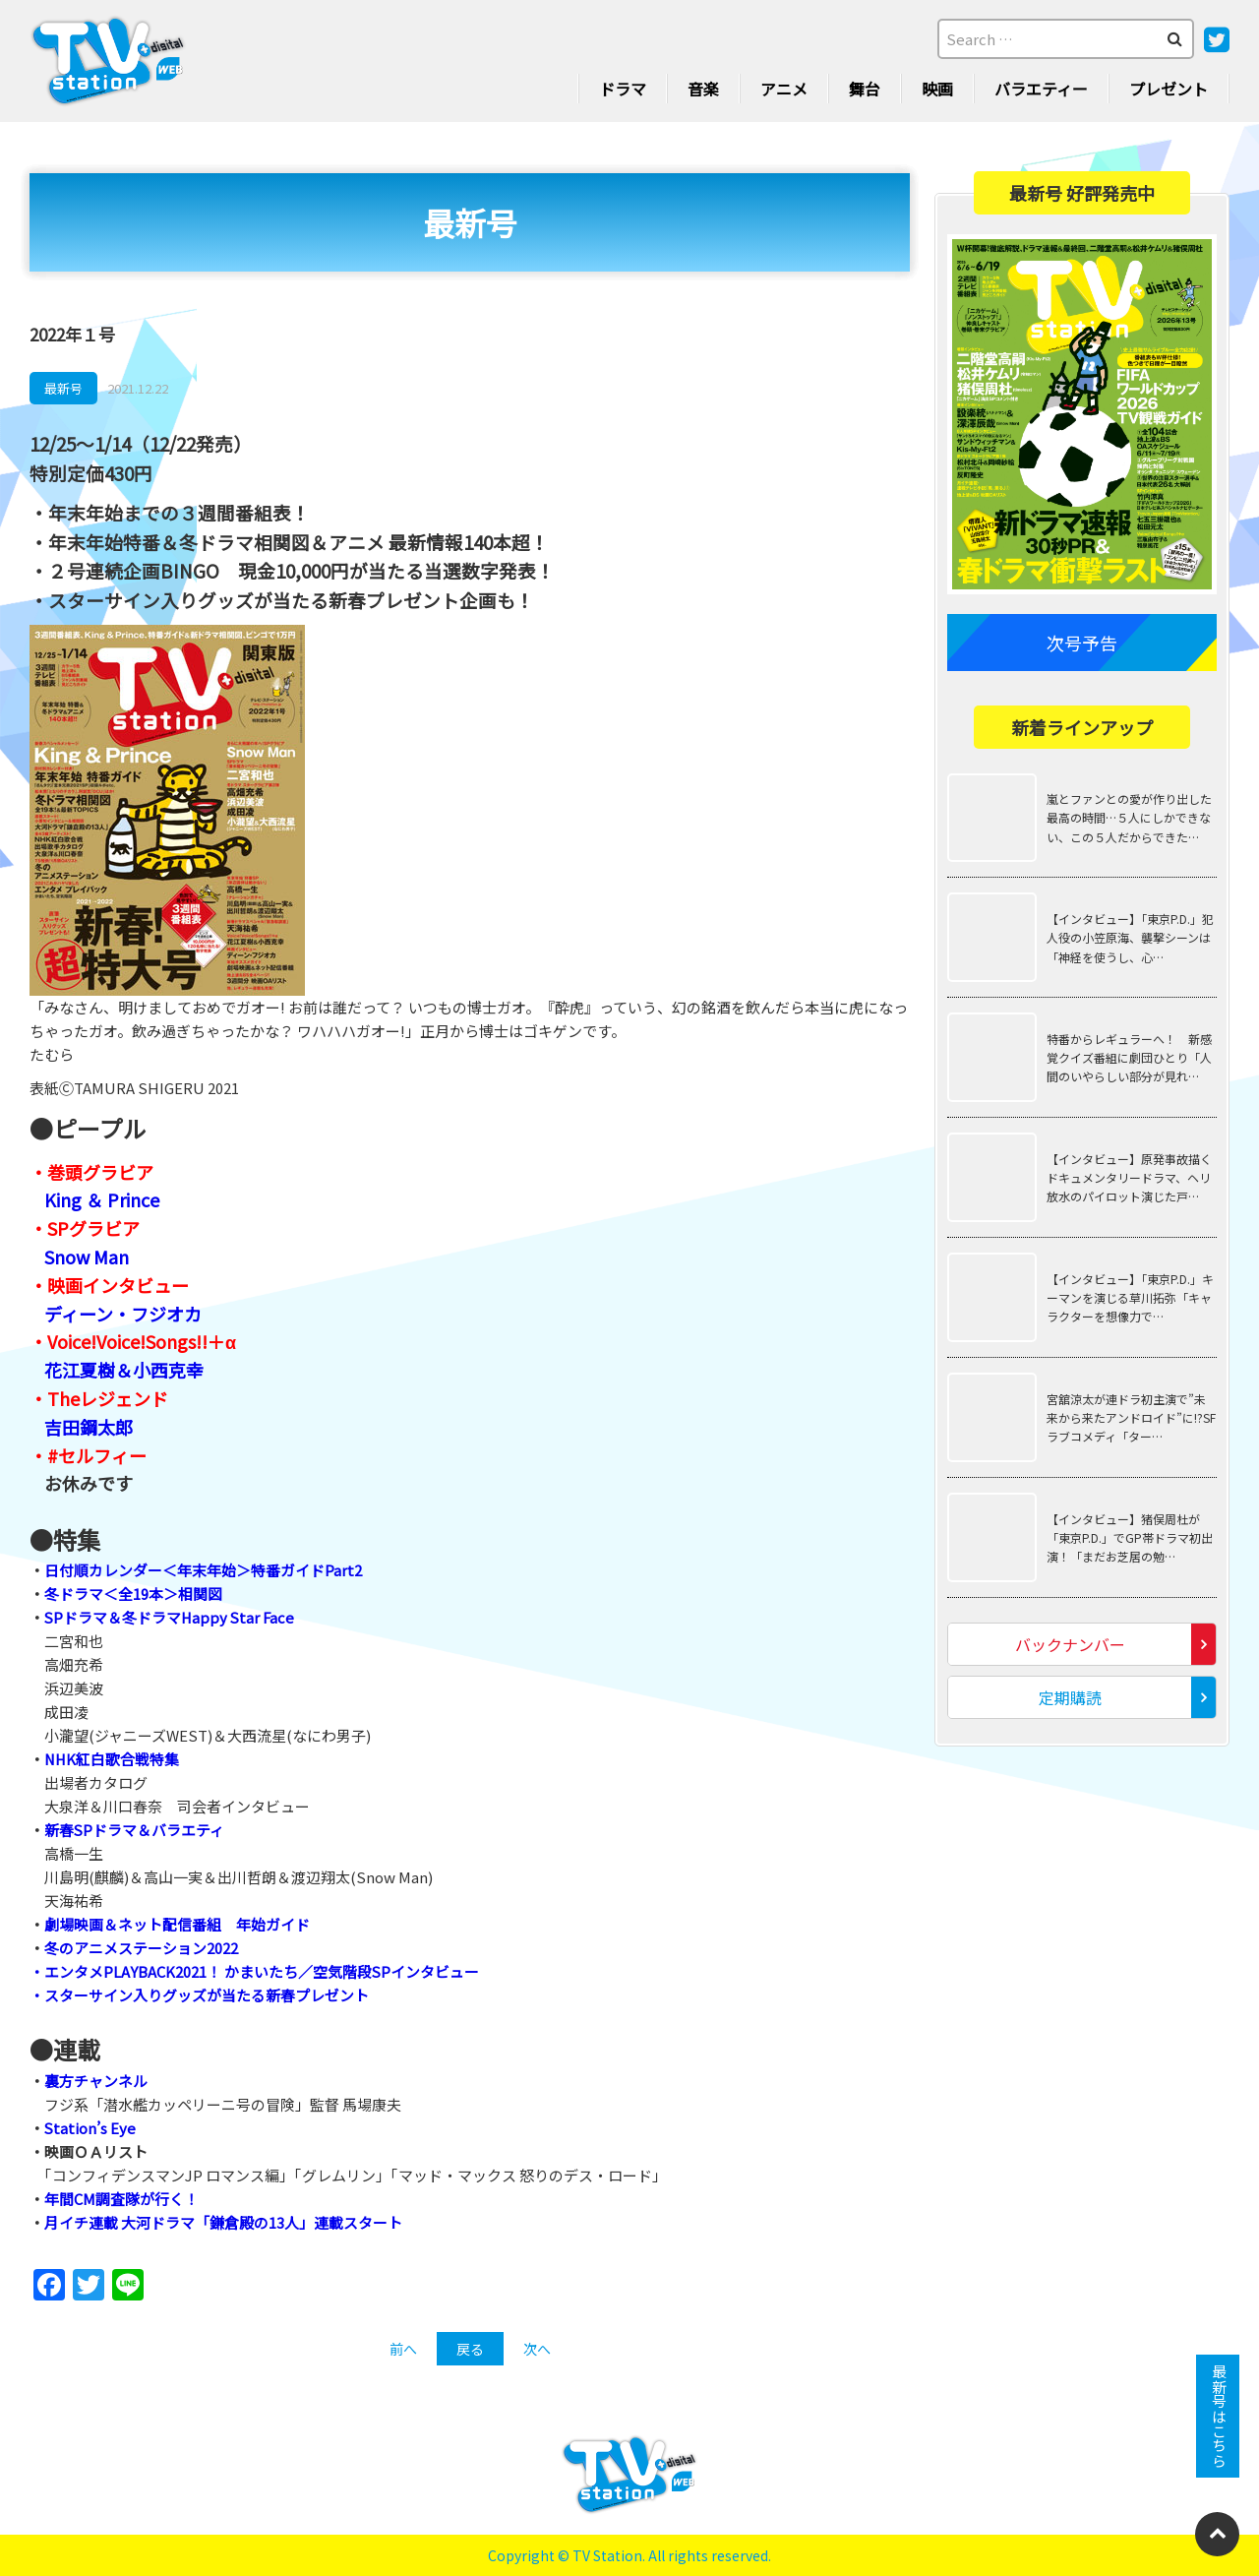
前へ (403, 2349)
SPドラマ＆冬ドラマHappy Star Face (171, 1617)
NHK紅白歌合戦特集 (112, 1758)
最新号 (63, 388)
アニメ (784, 88)
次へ (537, 2349)
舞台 (864, 88)
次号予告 (1082, 642)
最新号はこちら (1218, 2416)
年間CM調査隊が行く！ (121, 2198)
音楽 (703, 88)
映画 (937, 88)
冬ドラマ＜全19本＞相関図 (133, 1593)
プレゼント (1168, 88)
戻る (470, 2349)
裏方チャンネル (96, 2080)
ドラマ (622, 88)
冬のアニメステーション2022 (141, 1947)
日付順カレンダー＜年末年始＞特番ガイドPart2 (203, 1570)
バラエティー (1041, 88)
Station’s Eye (90, 2127)
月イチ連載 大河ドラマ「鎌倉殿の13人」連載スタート (223, 2222)
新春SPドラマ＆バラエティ (134, 1829)
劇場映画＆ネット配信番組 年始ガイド (177, 1924)
